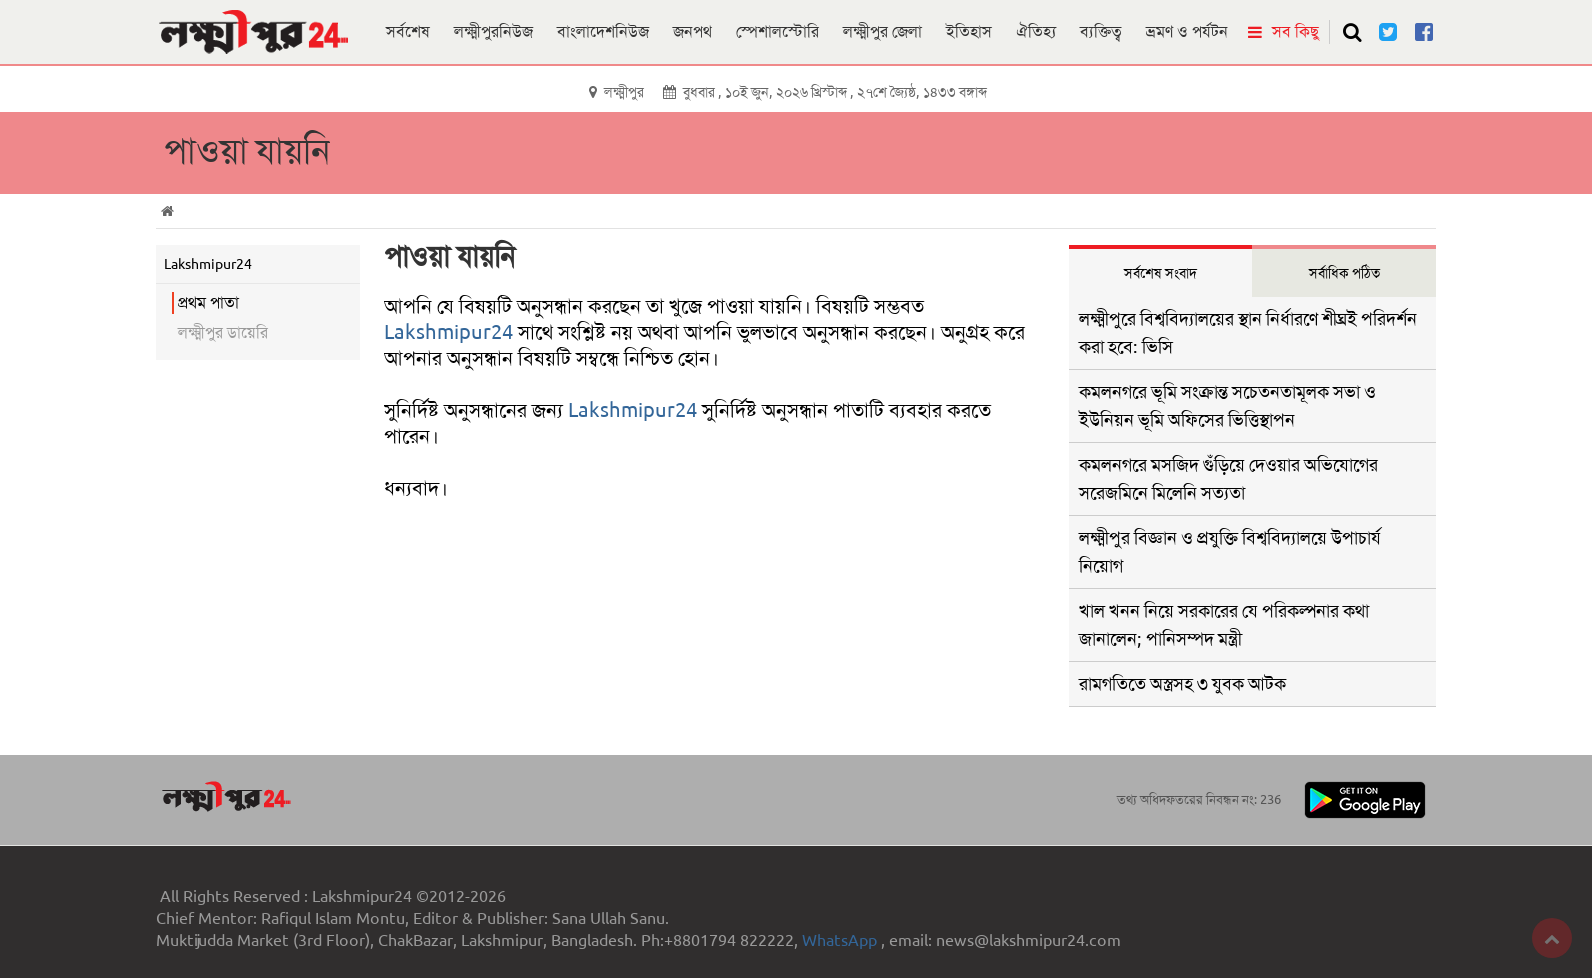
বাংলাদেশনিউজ (603, 31)
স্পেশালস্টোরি (777, 31)
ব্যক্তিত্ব (1101, 31)
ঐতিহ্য (1036, 31)
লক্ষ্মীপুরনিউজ (493, 31)
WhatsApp (841, 940)
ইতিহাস (969, 31)
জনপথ (692, 31)
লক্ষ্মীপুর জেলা (882, 31)
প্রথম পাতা (208, 302)
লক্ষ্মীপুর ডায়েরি (223, 332)
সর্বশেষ (408, 31)
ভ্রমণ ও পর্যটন (1187, 31)
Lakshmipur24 (448, 332)
